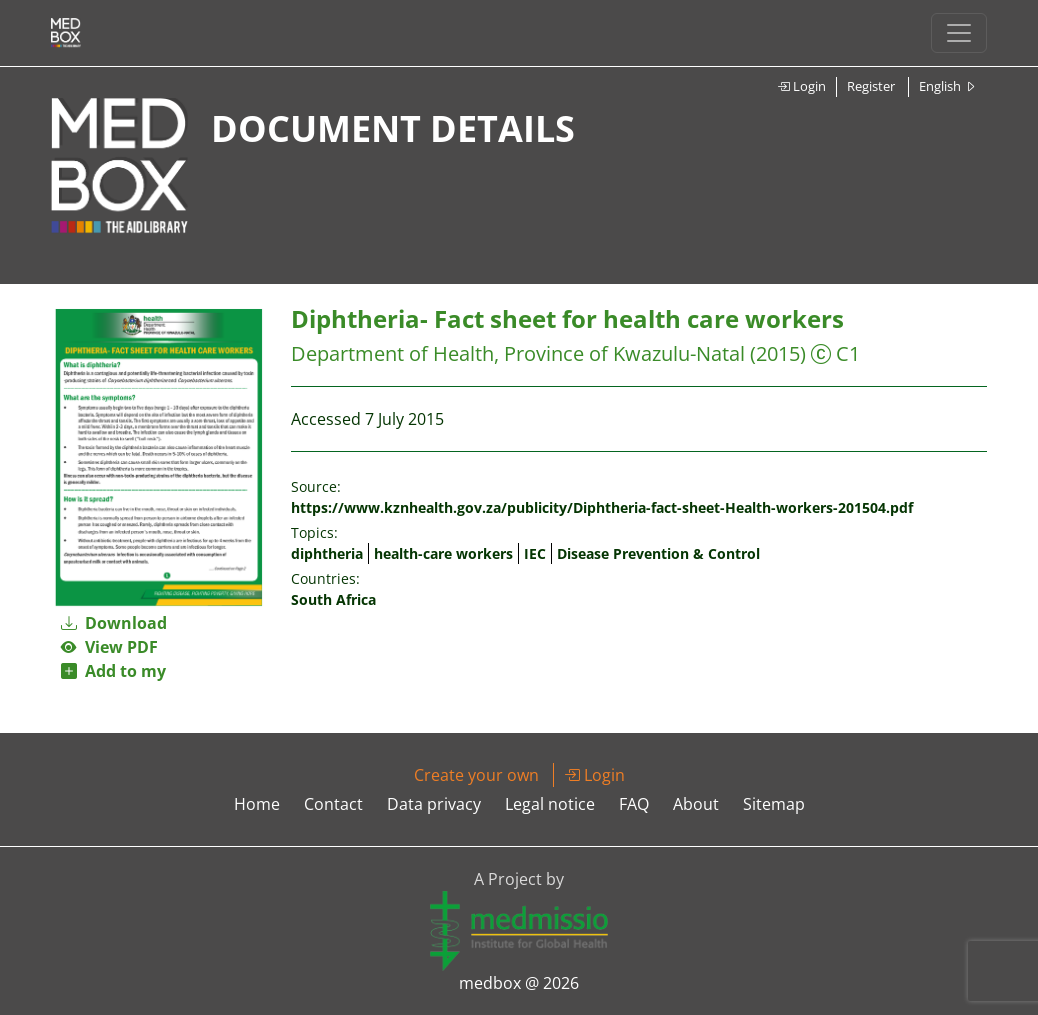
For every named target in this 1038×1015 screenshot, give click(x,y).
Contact (333, 804)
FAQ (634, 804)
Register (871, 86)
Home (257, 804)
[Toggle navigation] (959, 33)
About (696, 804)
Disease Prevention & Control (658, 553)
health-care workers (443, 553)
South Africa (333, 599)
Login (801, 86)
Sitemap (774, 804)
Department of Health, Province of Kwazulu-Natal (518, 353)
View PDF (109, 647)
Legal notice (550, 804)
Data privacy (434, 804)
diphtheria (327, 553)
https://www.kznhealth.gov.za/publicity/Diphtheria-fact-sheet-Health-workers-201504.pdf (602, 507)
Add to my (113, 671)
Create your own (476, 775)
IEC (535, 553)
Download (114, 623)
